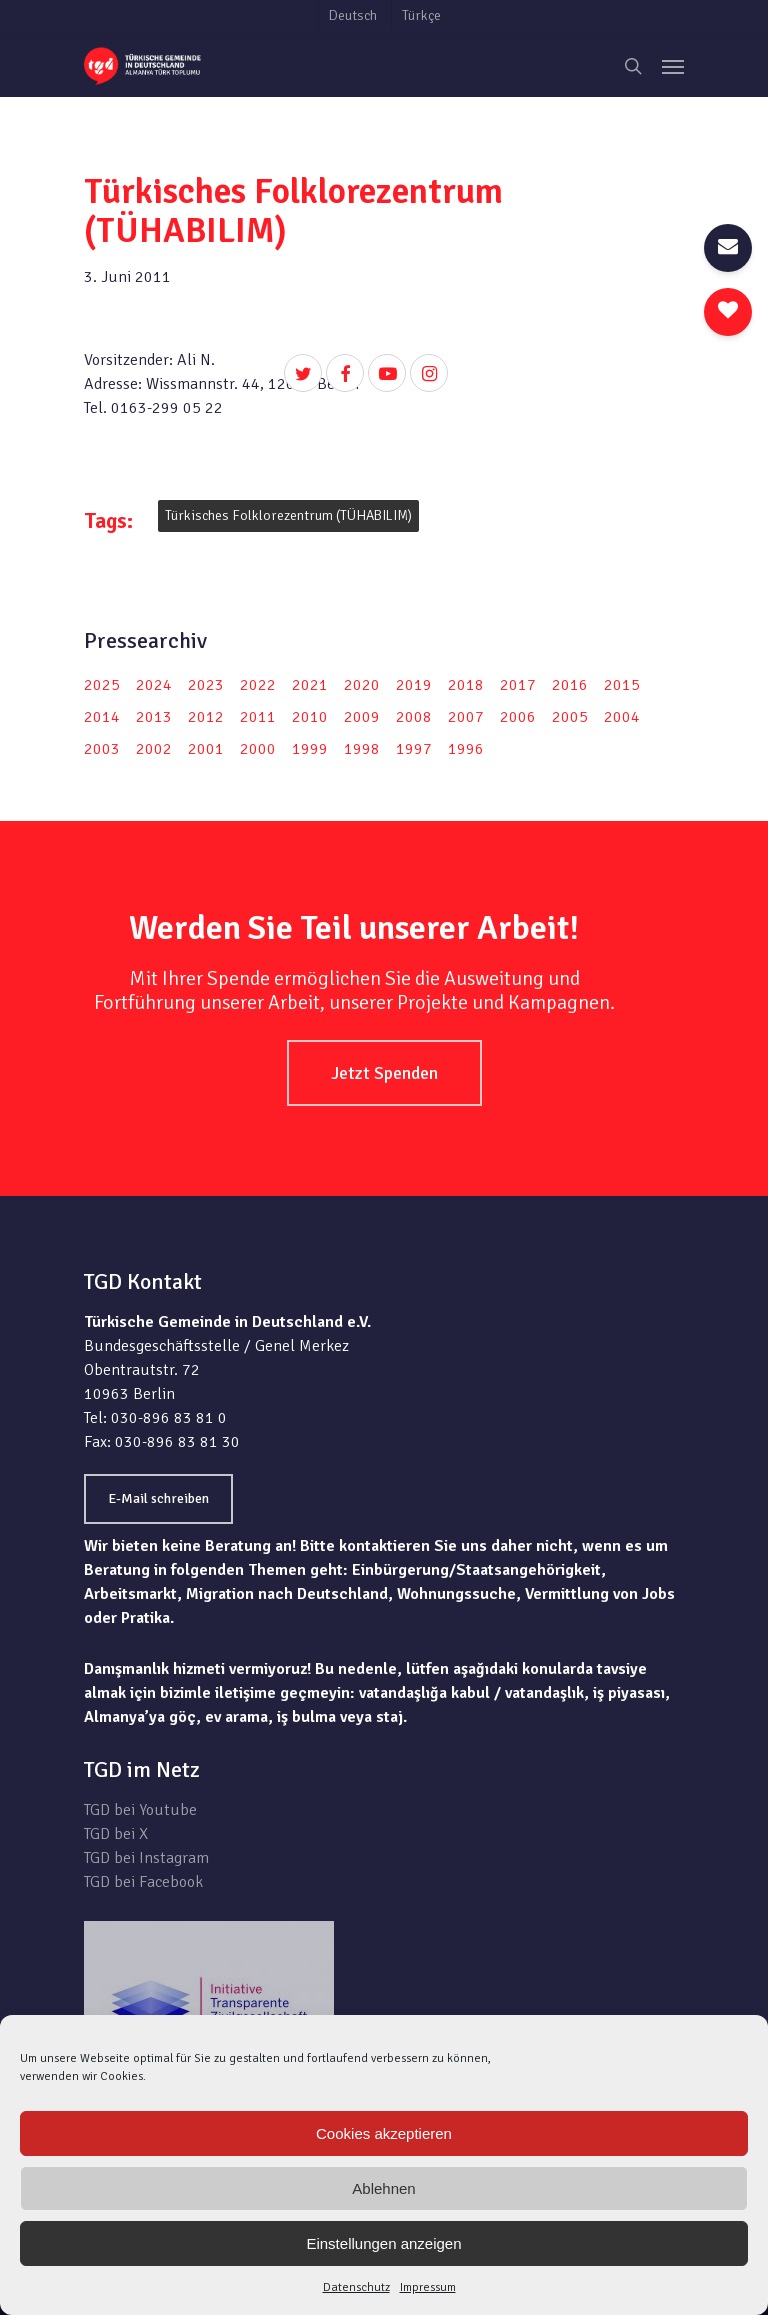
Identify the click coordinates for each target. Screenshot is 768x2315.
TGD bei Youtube (140, 1810)
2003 (102, 749)
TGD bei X (116, 1834)
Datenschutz (356, 2287)
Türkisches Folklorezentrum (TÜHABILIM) (288, 515)
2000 (258, 749)
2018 (466, 685)
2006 (518, 717)
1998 (362, 749)
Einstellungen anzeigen (383, 2243)
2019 (414, 685)
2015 (622, 685)
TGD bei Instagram (146, 1858)
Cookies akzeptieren (384, 2133)
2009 (362, 717)
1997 (414, 749)
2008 (414, 717)
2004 (622, 717)
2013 (154, 717)
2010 (310, 717)
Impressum (428, 2287)
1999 (310, 749)
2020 (362, 685)
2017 (518, 685)
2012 (206, 717)
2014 (102, 717)
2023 (206, 685)
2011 (258, 717)
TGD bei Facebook (143, 1882)
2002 (154, 749)
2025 (102, 685)
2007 (466, 717)
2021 (310, 685)
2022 (258, 685)
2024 (154, 685)
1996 (466, 749)
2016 (570, 685)
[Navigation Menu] (673, 66)
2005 (570, 717)
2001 (206, 749)
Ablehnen (383, 2188)
